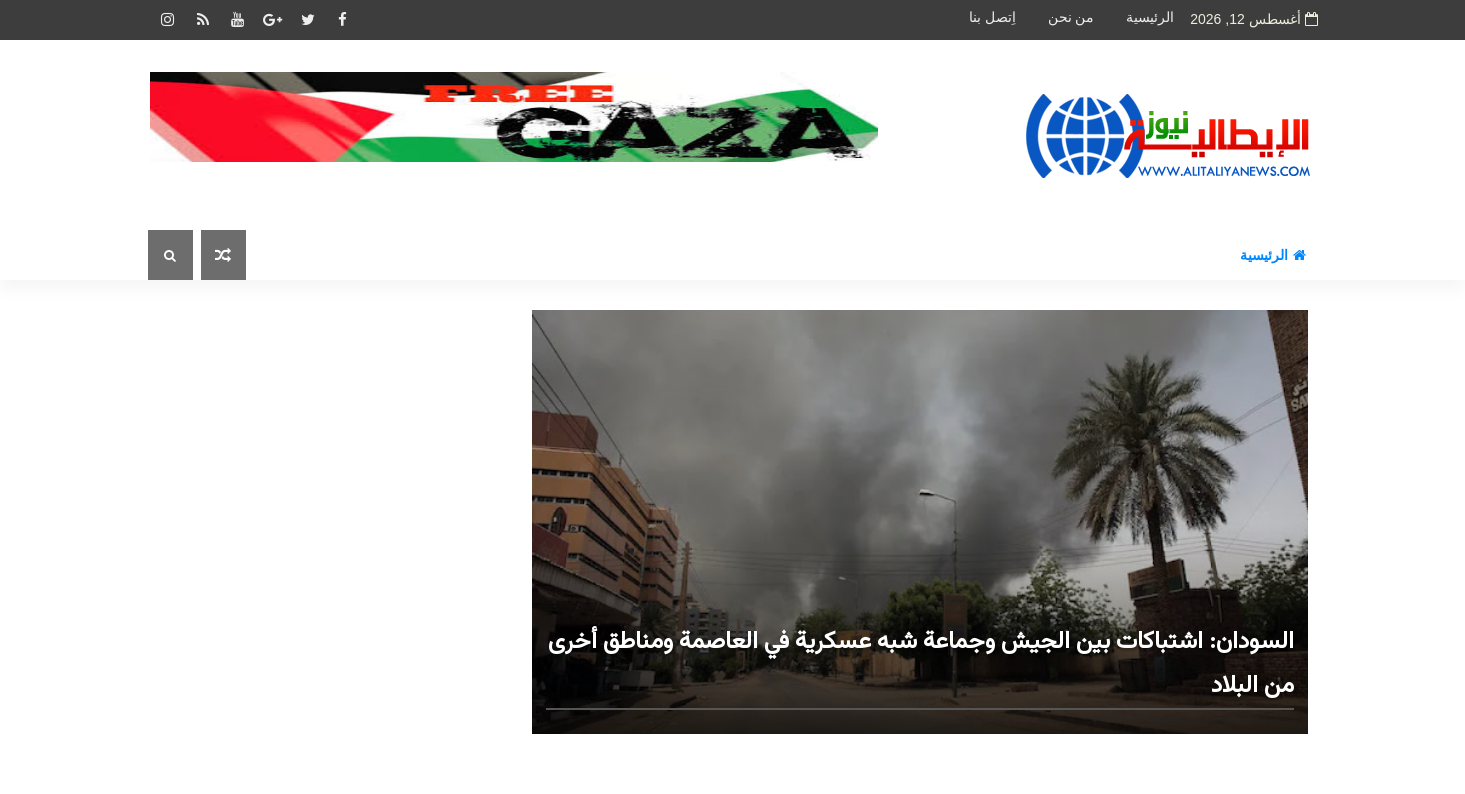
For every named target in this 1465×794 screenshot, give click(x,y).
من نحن (1071, 17)
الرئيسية (1150, 17)
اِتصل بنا (992, 17)
